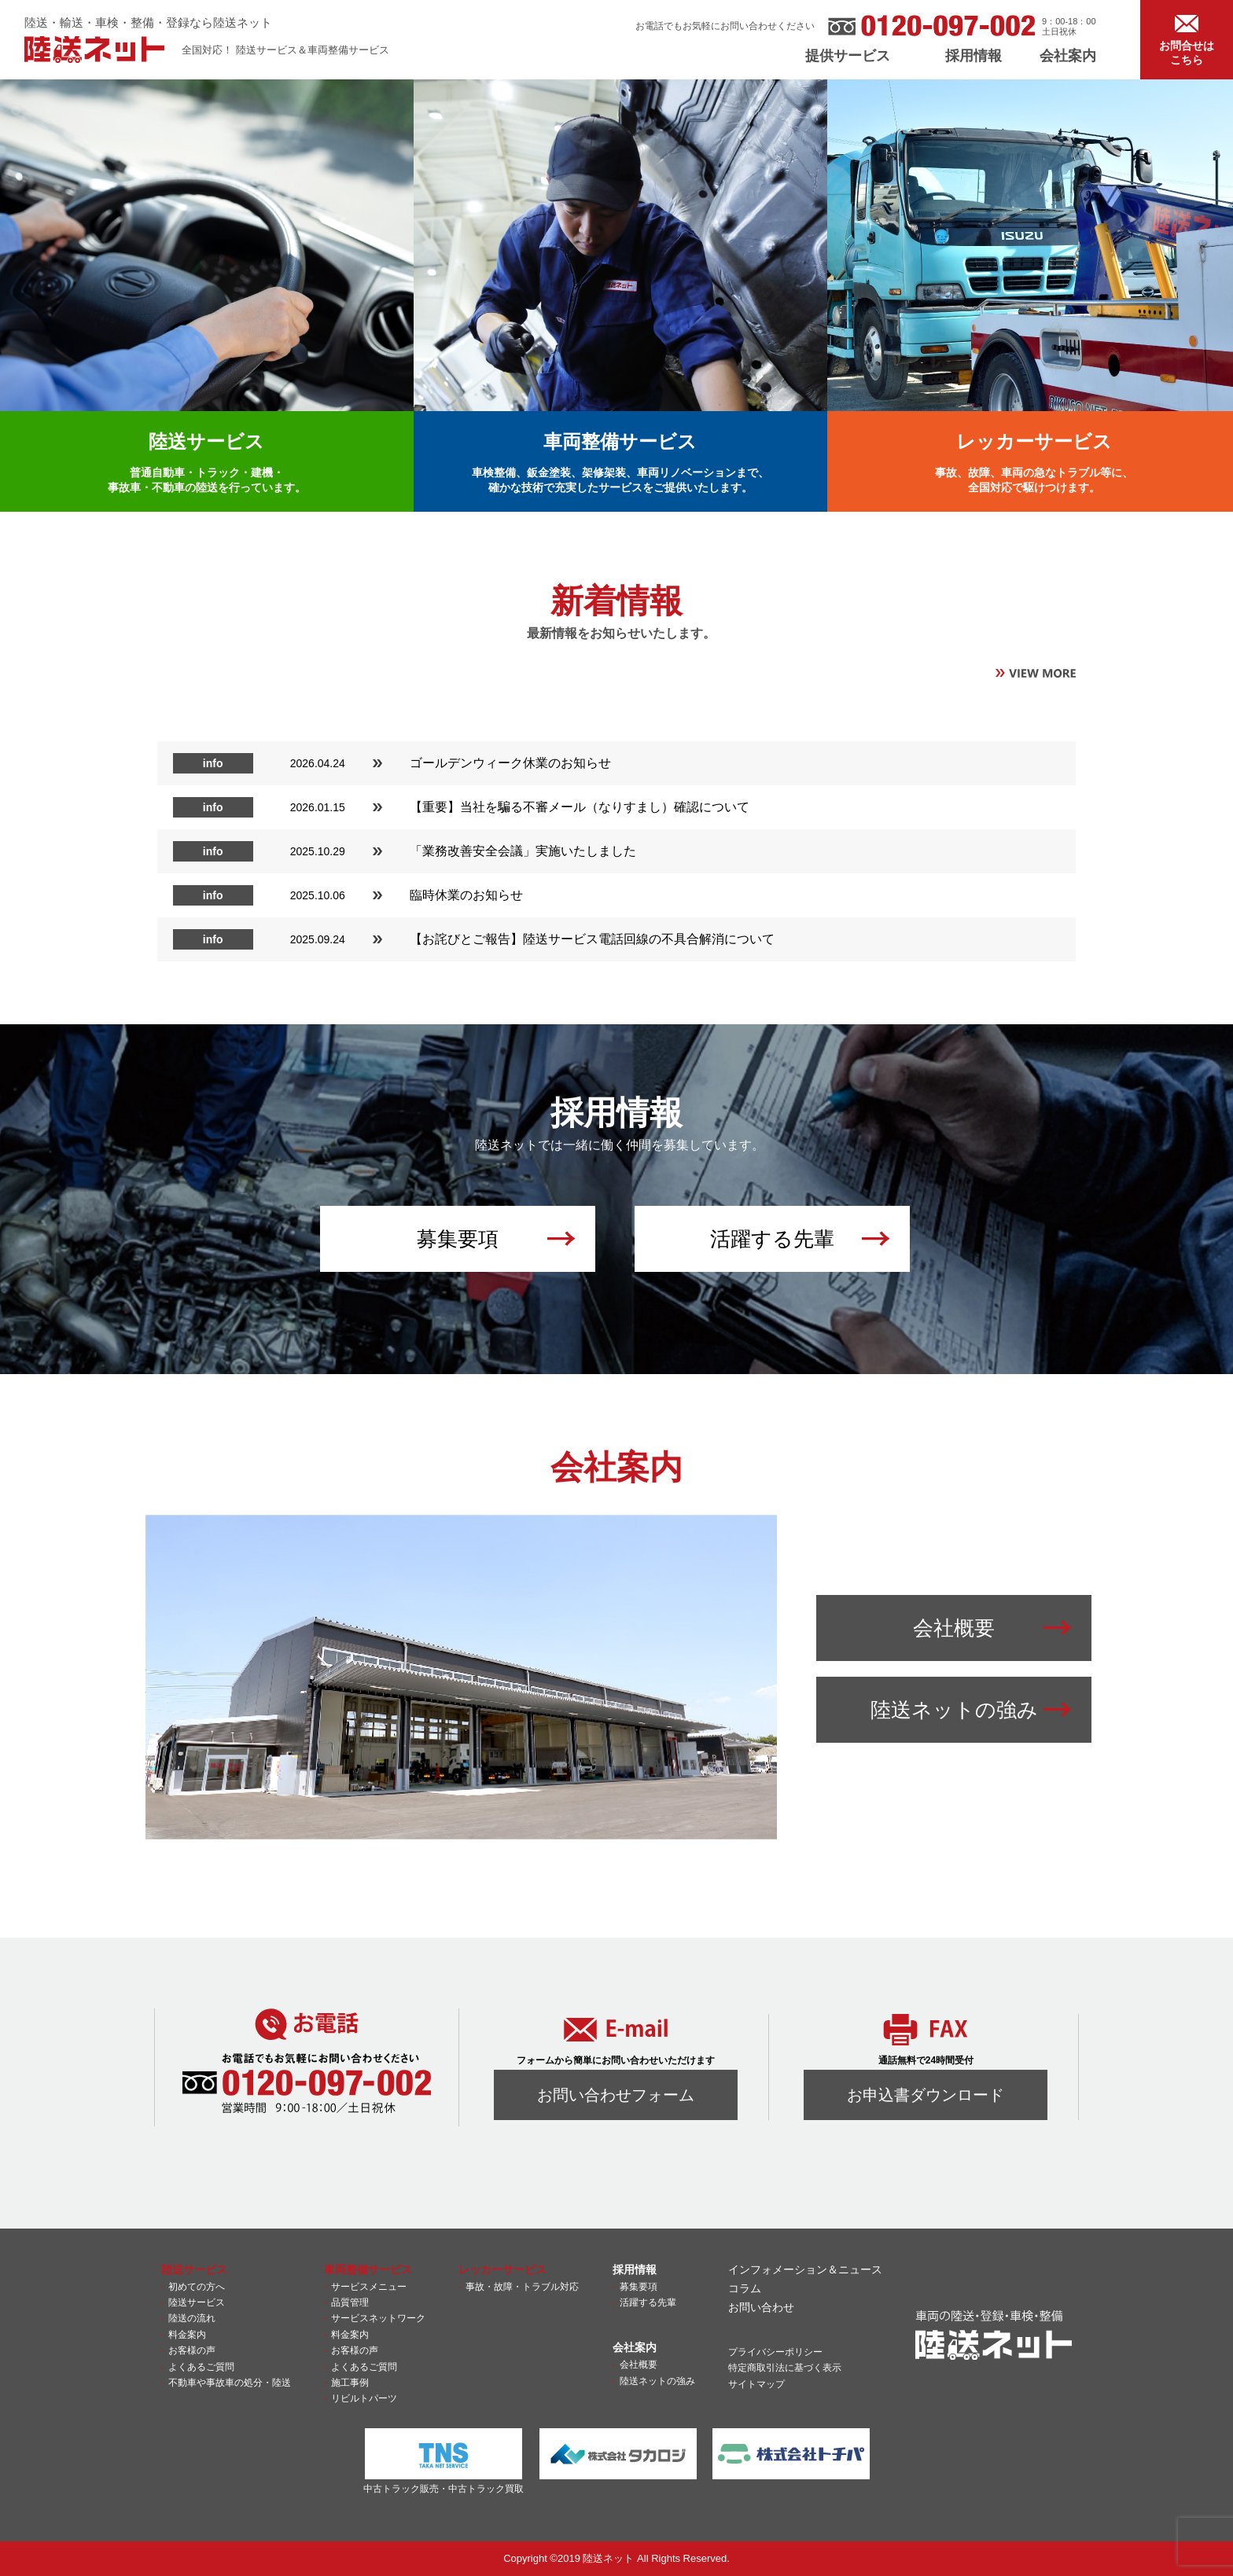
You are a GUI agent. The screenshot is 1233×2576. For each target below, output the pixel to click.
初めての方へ (196, 2286)
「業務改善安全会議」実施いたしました (523, 851)
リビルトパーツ (364, 2398)
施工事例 (350, 2382)
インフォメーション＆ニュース (805, 2269)
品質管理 (350, 2302)
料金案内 (187, 2334)
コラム (744, 2288)
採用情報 (973, 56)
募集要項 (638, 2286)
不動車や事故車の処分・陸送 (229, 2382)
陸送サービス (196, 2302)
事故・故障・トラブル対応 (522, 2286)
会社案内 (1068, 56)
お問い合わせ (761, 2307)
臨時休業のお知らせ (466, 895)
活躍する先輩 (648, 2302)
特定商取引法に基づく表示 (784, 2367)
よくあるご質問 (201, 2366)
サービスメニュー (369, 2286)
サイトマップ (756, 2384)
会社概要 (638, 2364)
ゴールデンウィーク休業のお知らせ (510, 763)
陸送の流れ (191, 2318)
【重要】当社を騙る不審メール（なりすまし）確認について (579, 807)
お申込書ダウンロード (925, 2095)
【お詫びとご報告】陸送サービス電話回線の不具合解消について (592, 939)
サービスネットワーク (378, 2318)
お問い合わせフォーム (615, 2095)
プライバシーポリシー (775, 2351)
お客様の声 (191, 2350)
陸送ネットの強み (657, 2381)
